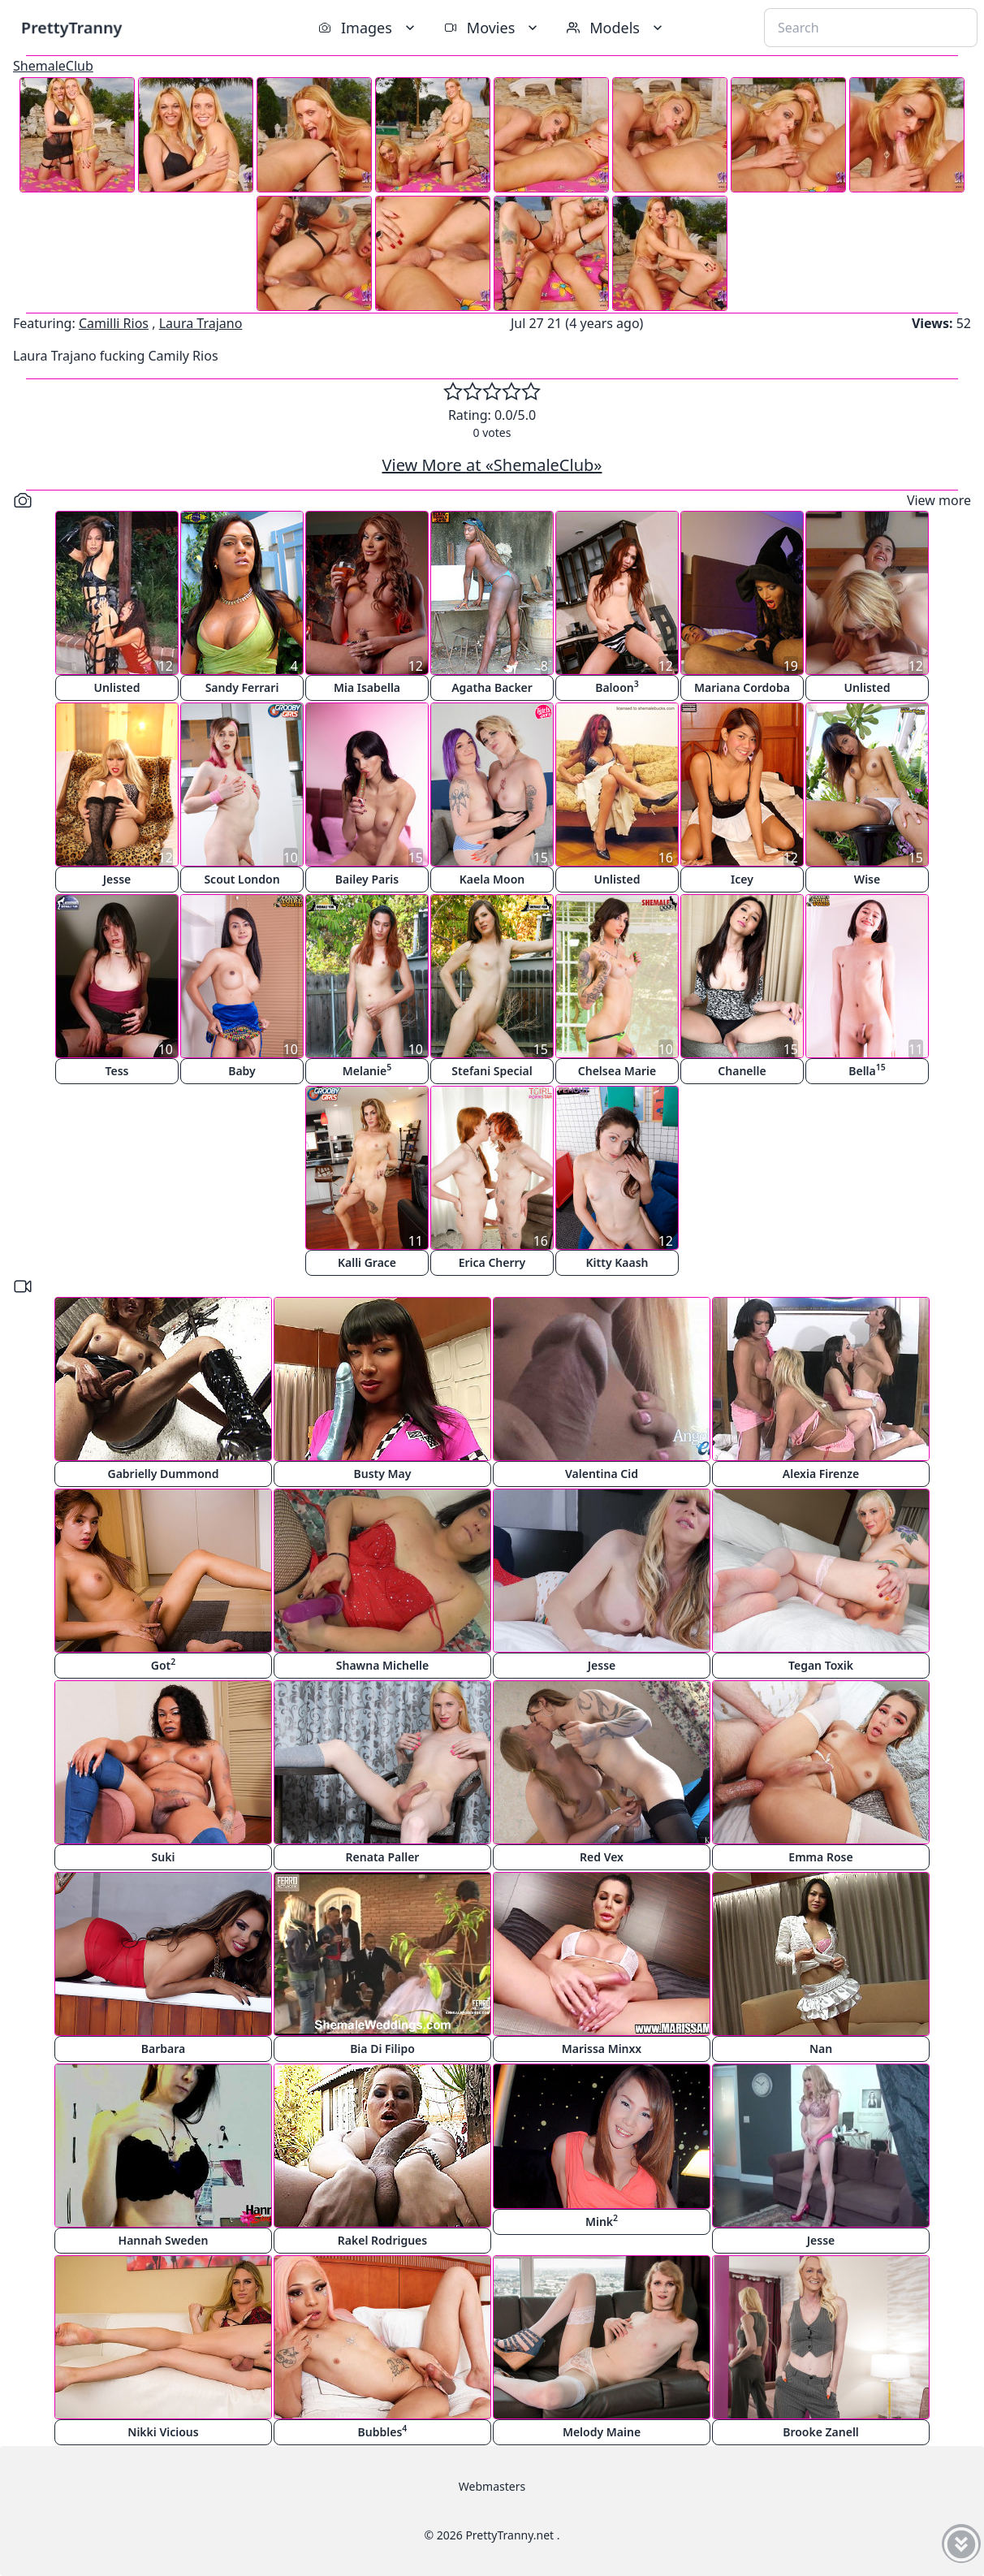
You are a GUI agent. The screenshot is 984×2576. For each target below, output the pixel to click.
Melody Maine (602, 2432)
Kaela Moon (492, 879)
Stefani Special (491, 1070)
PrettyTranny (71, 27)
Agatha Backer (492, 687)
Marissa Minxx (601, 2048)
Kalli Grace (367, 1262)
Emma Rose (820, 1857)
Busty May (383, 1473)
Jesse (117, 879)
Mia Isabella (367, 687)
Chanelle (742, 1070)
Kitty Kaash (617, 1262)
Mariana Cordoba (742, 687)
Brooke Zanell (821, 2432)
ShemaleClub (53, 66)
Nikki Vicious (162, 2432)
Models (616, 27)
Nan (820, 2048)
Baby (242, 1070)
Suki (163, 1857)
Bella (867, 1069)
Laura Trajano (201, 323)
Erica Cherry (492, 1262)
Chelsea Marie (617, 1070)
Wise (867, 879)
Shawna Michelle (382, 1665)
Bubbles (383, 2431)
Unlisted (117, 687)
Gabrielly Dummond (163, 1473)
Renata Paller (383, 1857)
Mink (601, 2220)
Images (368, 27)
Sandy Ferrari (242, 687)
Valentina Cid (601, 1473)
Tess (117, 1070)
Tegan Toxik (820, 1665)
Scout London (241, 879)
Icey (742, 879)
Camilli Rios (114, 323)
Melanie (367, 1069)
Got (163, 1664)
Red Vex (602, 1857)
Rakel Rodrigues (382, 2240)
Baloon (617, 686)
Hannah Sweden (164, 2240)
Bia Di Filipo (382, 2048)
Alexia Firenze (821, 1473)
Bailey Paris (367, 879)
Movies (492, 27)
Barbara (163, 2048)
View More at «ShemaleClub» (492, 465)
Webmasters (492, 2486)
